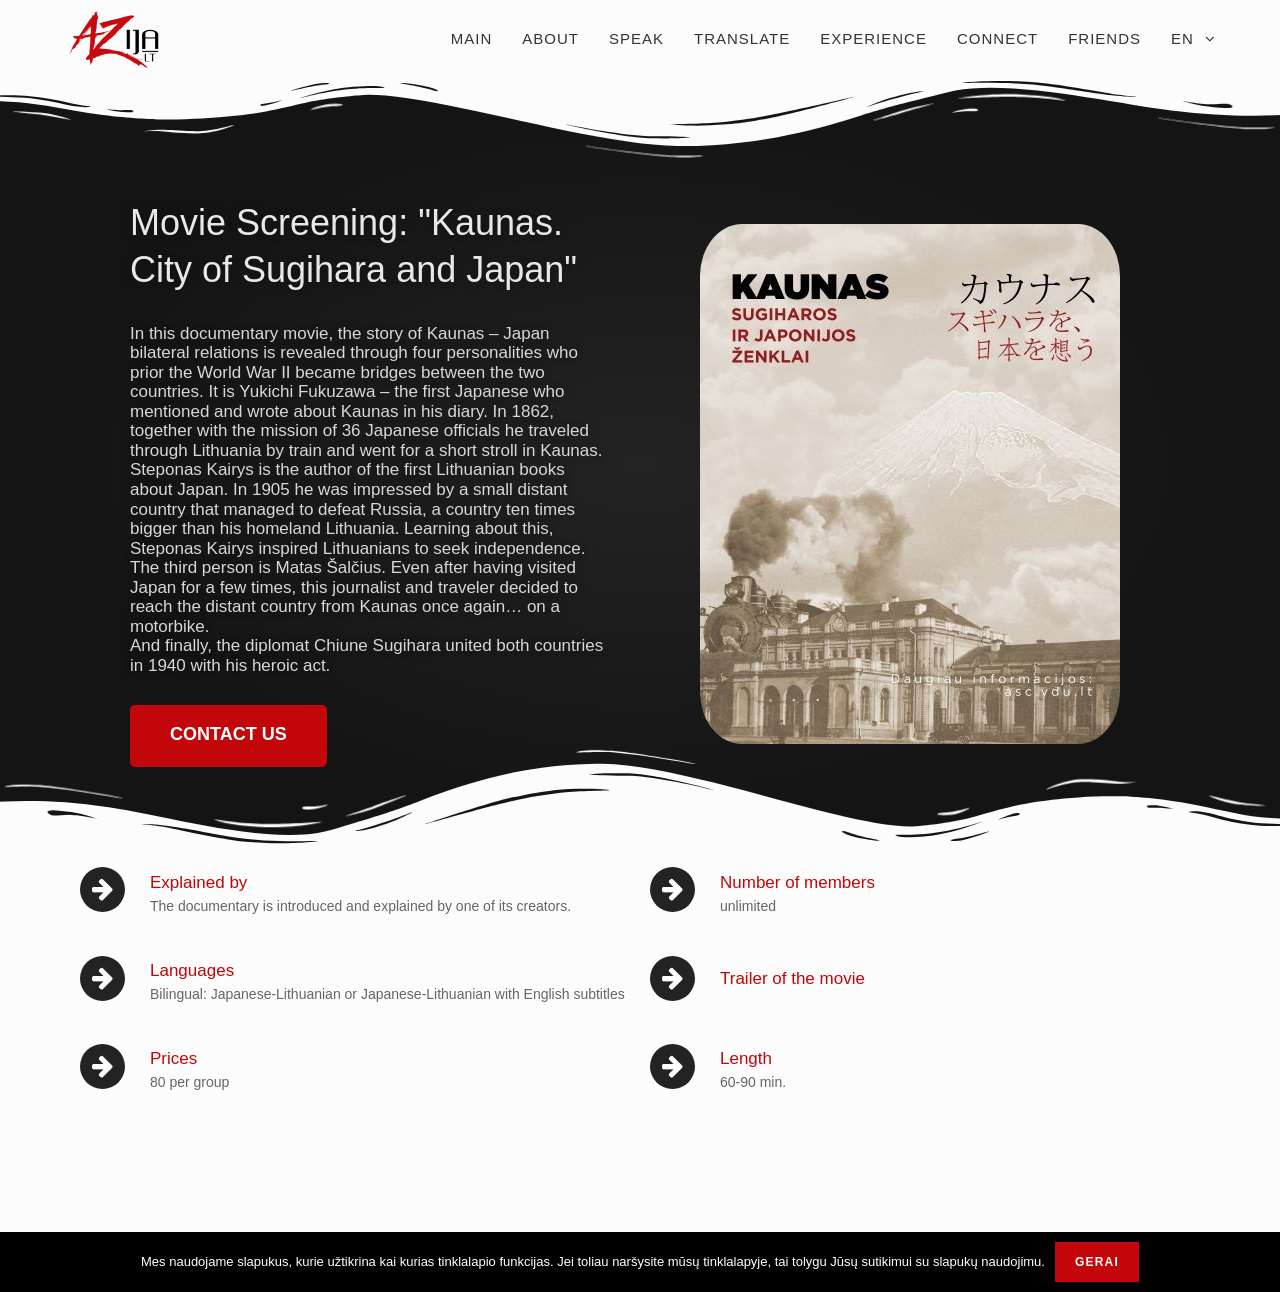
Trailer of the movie (792, 978)
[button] (228, 736)
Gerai (1097, 1262)
